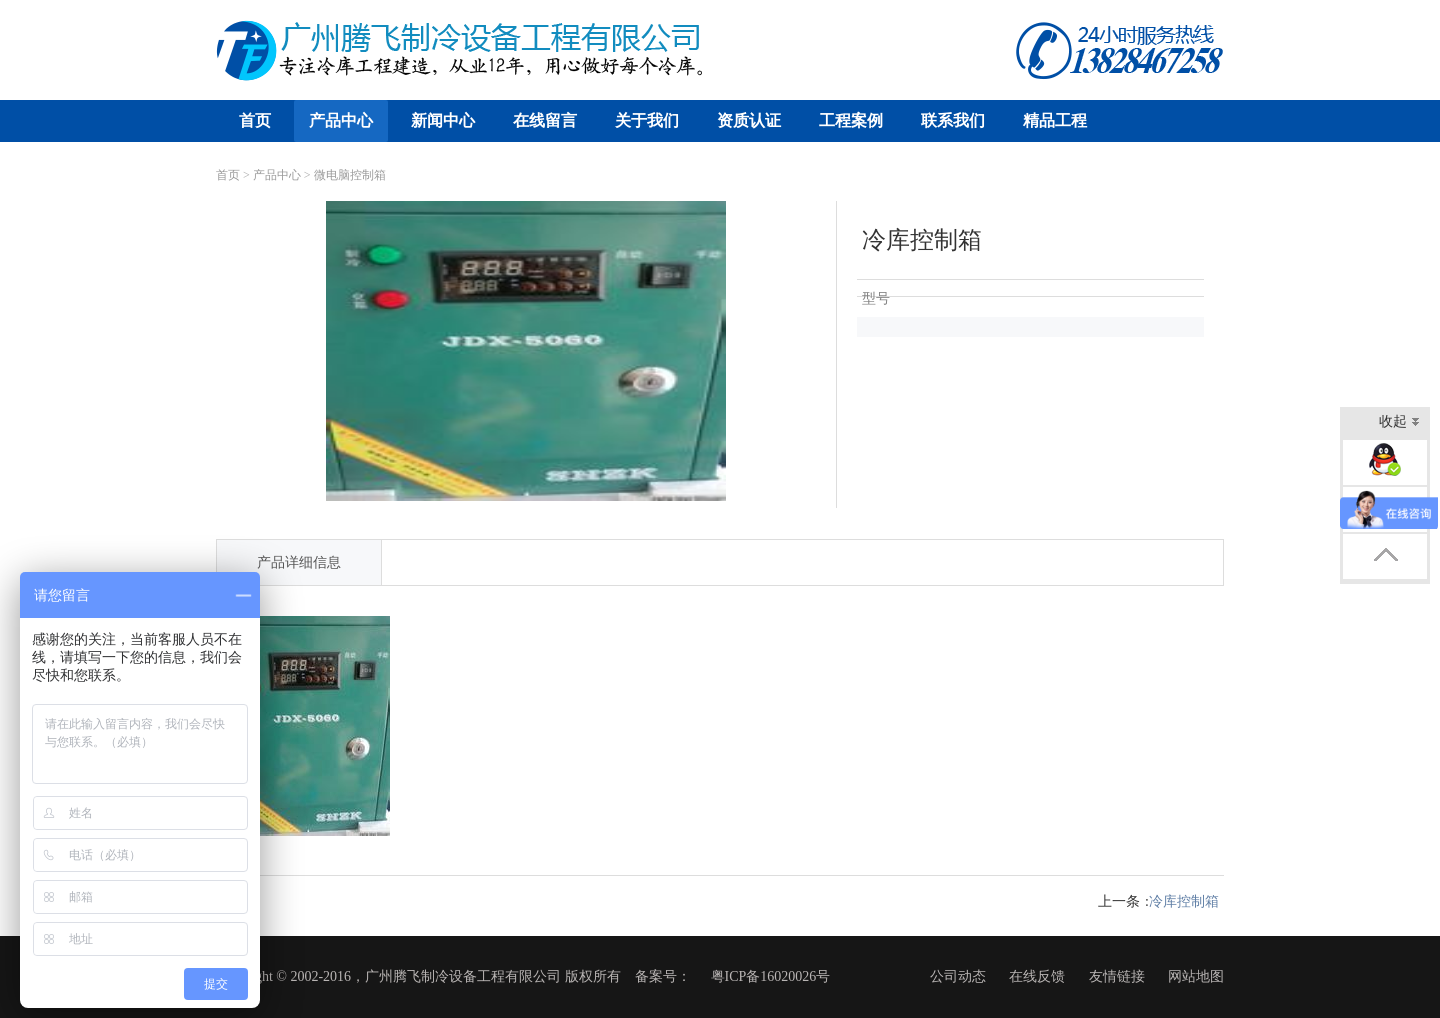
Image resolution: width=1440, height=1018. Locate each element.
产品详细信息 (299, 562)
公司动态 (958, 976)
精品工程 (1055, 120)
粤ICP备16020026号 (771, 976)
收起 (1399, 423)
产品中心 (341, 120)
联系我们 (953, 120)
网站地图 (1196, 976)
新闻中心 (443, 120)
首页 (255, 120)
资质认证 (749, 120)
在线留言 (545, 120)
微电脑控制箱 (350, 175)
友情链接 (1117, 976)
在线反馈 (1037, 976)
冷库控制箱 (1184, 901)
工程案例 (851, 120)
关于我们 (647, 120)
